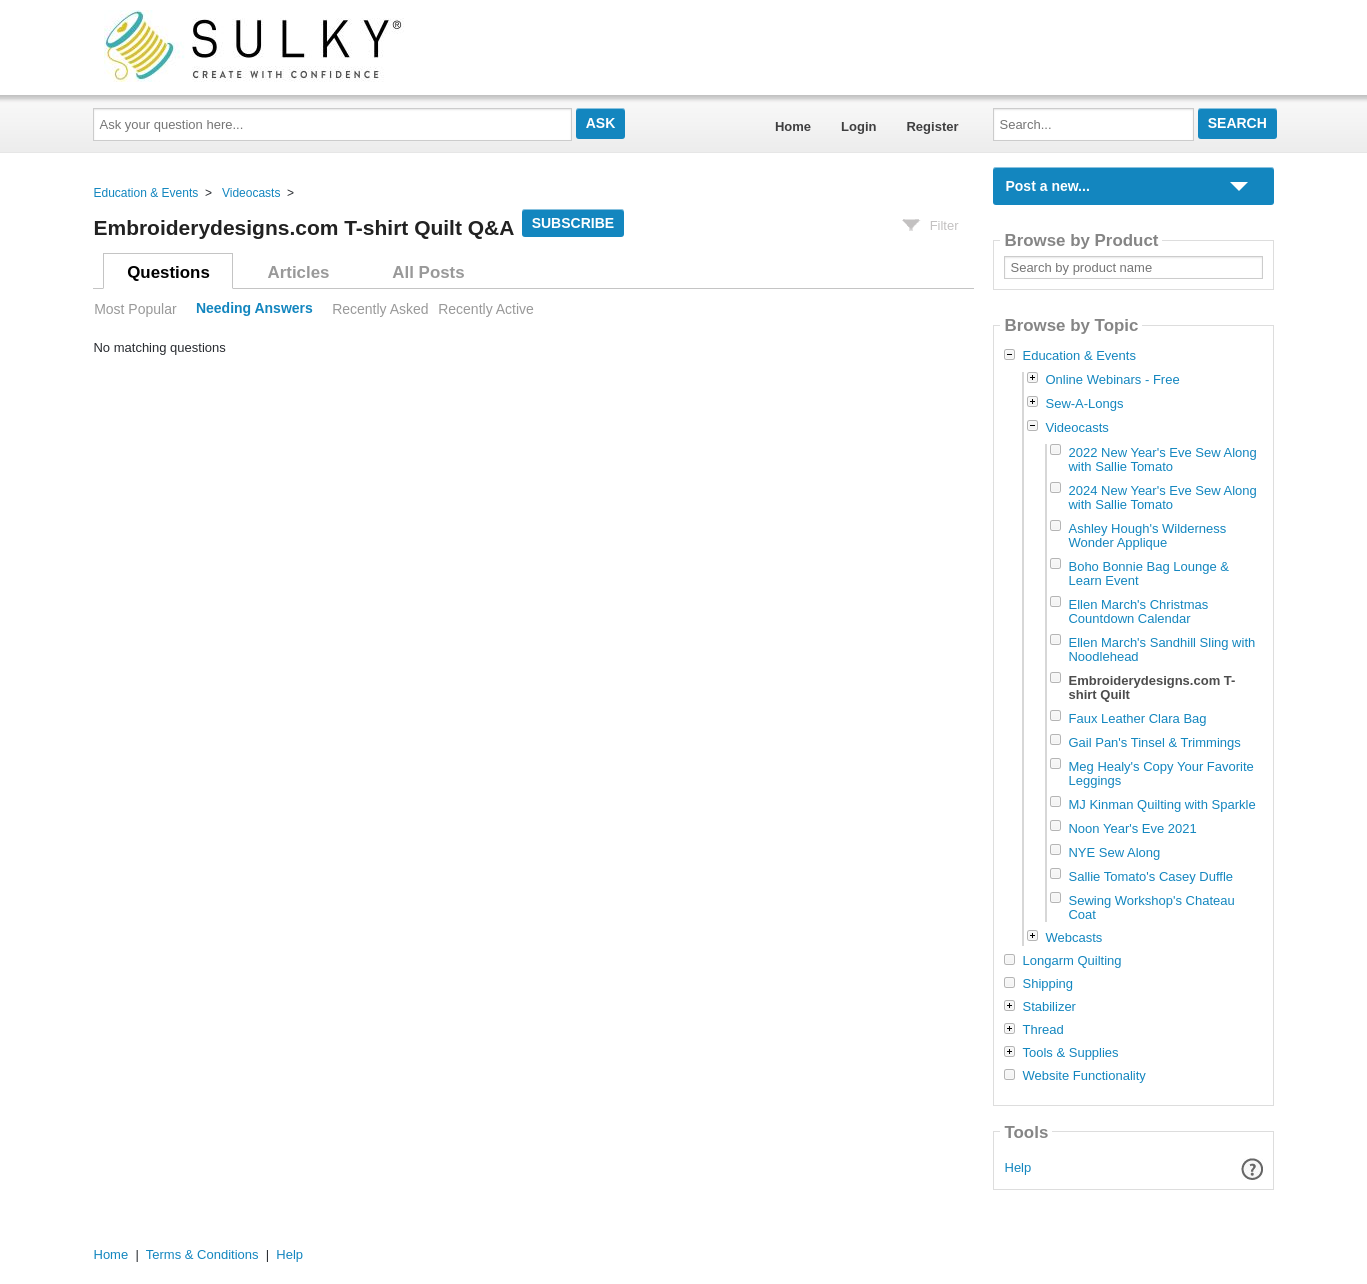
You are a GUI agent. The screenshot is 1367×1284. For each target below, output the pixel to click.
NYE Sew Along (1114, 852)
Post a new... (1047, 186)
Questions (168, 272)
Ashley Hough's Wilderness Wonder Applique (1147, 535)
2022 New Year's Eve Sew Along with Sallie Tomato (1162, 459)
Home (793, 126)
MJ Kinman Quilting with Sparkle (1161, 804)
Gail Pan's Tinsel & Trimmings (1154, 742)
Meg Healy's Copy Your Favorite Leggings (1160, 773)
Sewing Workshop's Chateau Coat (1151, 907)
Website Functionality (1083, 1076)
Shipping (1047, 984)
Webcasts (1073, 937)
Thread (1042, 1030)
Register (932, 126)
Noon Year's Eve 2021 (1132, 828)
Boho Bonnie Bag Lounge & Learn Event (1148, 573)
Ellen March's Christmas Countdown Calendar (1138, 611)
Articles (299, 272)
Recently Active (486, 309)
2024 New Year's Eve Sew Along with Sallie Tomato (1162, 497)
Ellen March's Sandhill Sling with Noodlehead (1161, 649)
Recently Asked (380, 309)
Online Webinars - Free (1112, 379)
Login (858, 126)
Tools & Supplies (1070, 1053)
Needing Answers (254, 309)
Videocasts (251, 193)
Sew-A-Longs (1084, 403)
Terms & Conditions (202, 1254)
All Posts (428, 272)
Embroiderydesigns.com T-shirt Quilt (1151, 687)
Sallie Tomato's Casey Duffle (1150, 876)
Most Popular (135, 309)
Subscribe (573, 223)
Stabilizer (1048, 1007)
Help (1018, 1167)
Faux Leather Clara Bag (1137, 718)
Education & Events (146, 193)
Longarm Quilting (1071, 961)
